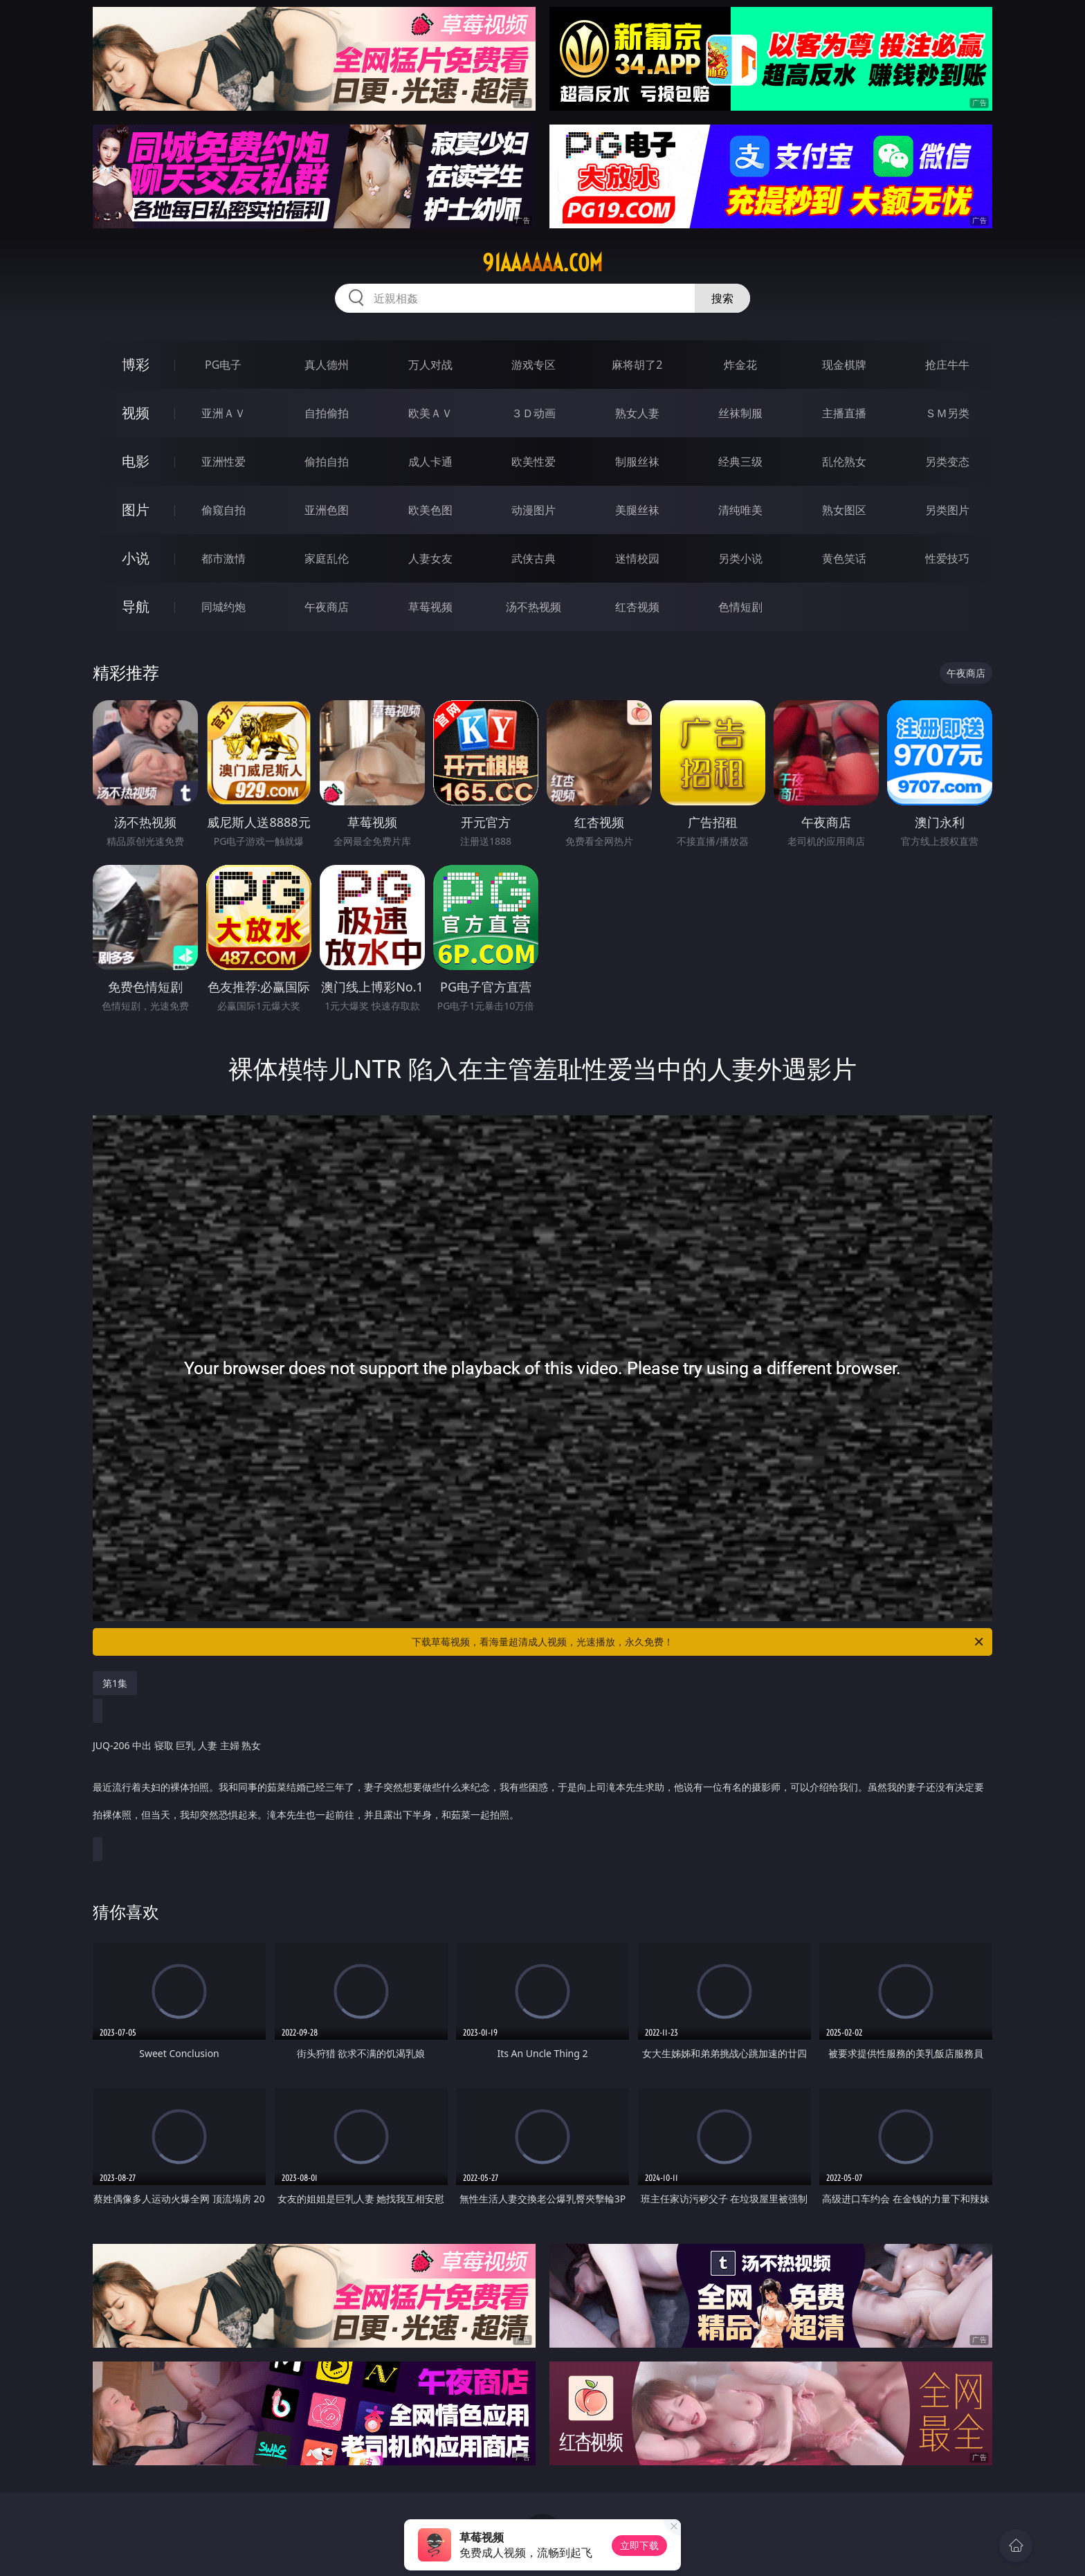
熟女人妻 (637, 413)
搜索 (722, 298)
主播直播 (844, 413)
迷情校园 (637, 558)
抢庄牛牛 (947, 364)
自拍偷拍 (326, 413)
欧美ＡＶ (430, 413)
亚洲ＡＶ (223, 413)
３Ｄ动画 (533, 413)
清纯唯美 (740, 510)
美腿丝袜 (637, 510)
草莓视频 (430, 606)
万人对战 (430, 364)
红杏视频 (637, 606)
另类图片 (947, 510)
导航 (135, 606)
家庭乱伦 (326, 558)
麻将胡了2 (637, 364)
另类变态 (947, 461)
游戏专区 (533, 364)
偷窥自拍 (223, 510)
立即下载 (639, 2545)
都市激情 (223, 558)
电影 (135, 461)
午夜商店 (326, 606)
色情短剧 (740, 606)
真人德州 (326, 364)
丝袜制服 (740, 413)
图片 (135, 509)
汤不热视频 (533, 606)
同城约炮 (223, 606)
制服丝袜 (637, 461)
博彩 (135, 364)
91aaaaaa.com (542, 263)
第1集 (114, 1683)
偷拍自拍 (326, 461)
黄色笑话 (844, 558)
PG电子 (223, 364)
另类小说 (740, 558)
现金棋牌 (844, 364)
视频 (135, 412)
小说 (135, 558)
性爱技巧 (947, 558)
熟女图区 (844, 510)
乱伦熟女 (844, 461)
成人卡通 (430, 461)
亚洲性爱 (223, 461)
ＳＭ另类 (947, 413)
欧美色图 (430, 510)
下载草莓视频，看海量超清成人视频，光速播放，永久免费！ (698, 1642)
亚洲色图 (326, 510)
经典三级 (740, 461)
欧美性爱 (533, 461)
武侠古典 (533, 558)
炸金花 (740, 364)
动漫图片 (533, 510)
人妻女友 (430, 558)
